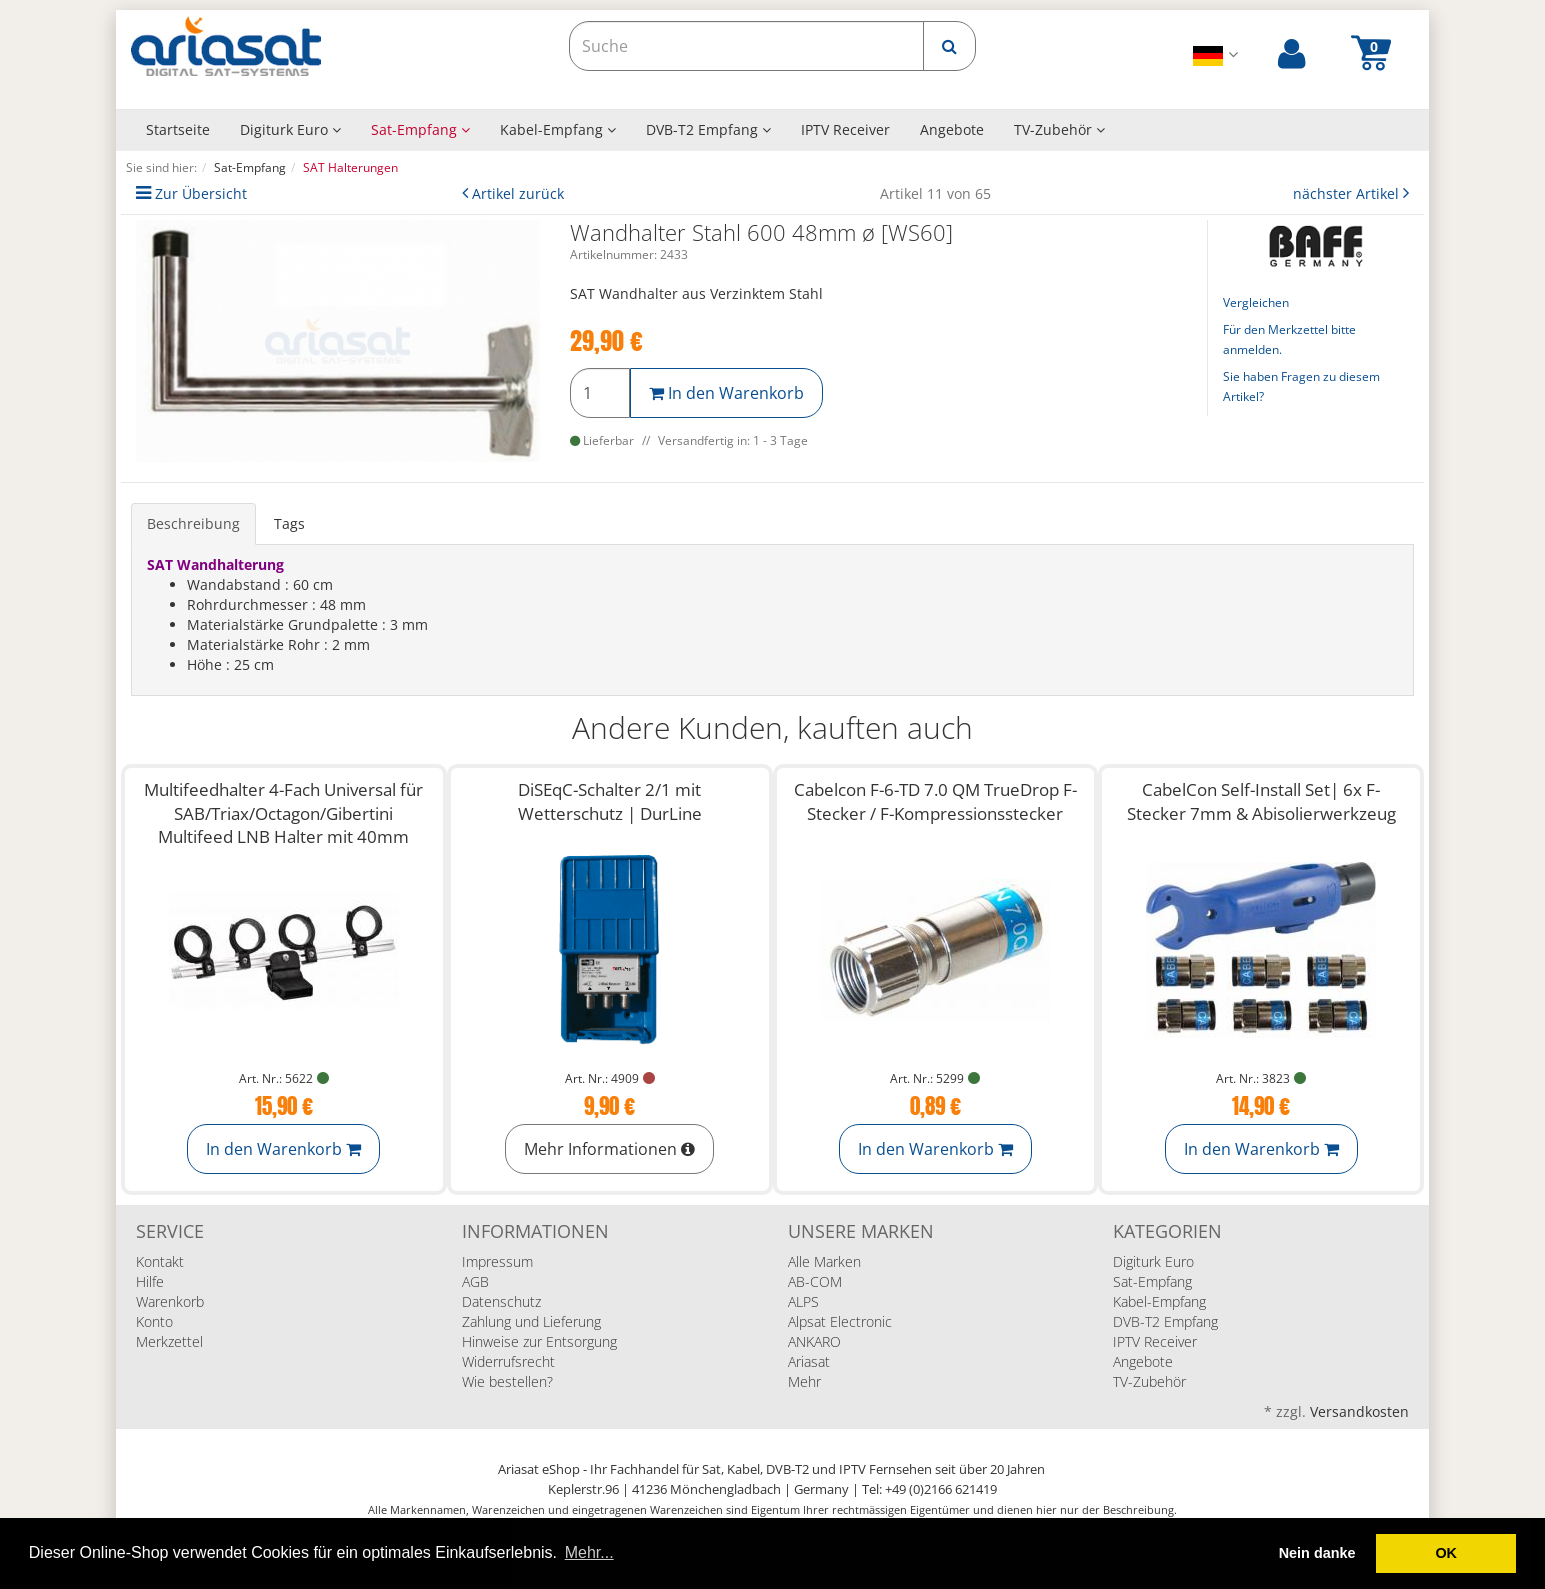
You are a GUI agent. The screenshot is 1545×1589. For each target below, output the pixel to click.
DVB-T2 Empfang (708, 129)
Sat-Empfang (420, 129)
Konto (154, 1321)
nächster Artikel (1348, 193)
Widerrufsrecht (508, 1361)
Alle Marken (824, 1261)
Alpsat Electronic (840, 1321)
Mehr (804, 1381)
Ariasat (809, 1361)
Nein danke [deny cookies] (1317, 1553)
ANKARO (814, 1341)
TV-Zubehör (1059, 129)
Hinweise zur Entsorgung (539, 1341)
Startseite (178, 129)
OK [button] (1446, 1553)
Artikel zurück (518, 193)
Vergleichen (1256, 302)
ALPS (803, 1301)
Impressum (497, 1261)
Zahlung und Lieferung (531, 1321)
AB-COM (815, 1281)
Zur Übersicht (201, 193)
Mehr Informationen (609, 1149)
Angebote (952, 129)
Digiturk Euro (290, 129)
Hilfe (150, 1281)
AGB (475, 1281)
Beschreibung (193, 523)
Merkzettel (169, 1341)
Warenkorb (170, 1301)
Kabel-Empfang (558, 129)
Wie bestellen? (507, 1381)
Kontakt (160, 1261)
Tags (289, 523)
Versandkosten (1359, 1411)
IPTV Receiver (845, 129)
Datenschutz (501, 1301)
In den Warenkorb (726, 393)
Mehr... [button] (589, 1552)
